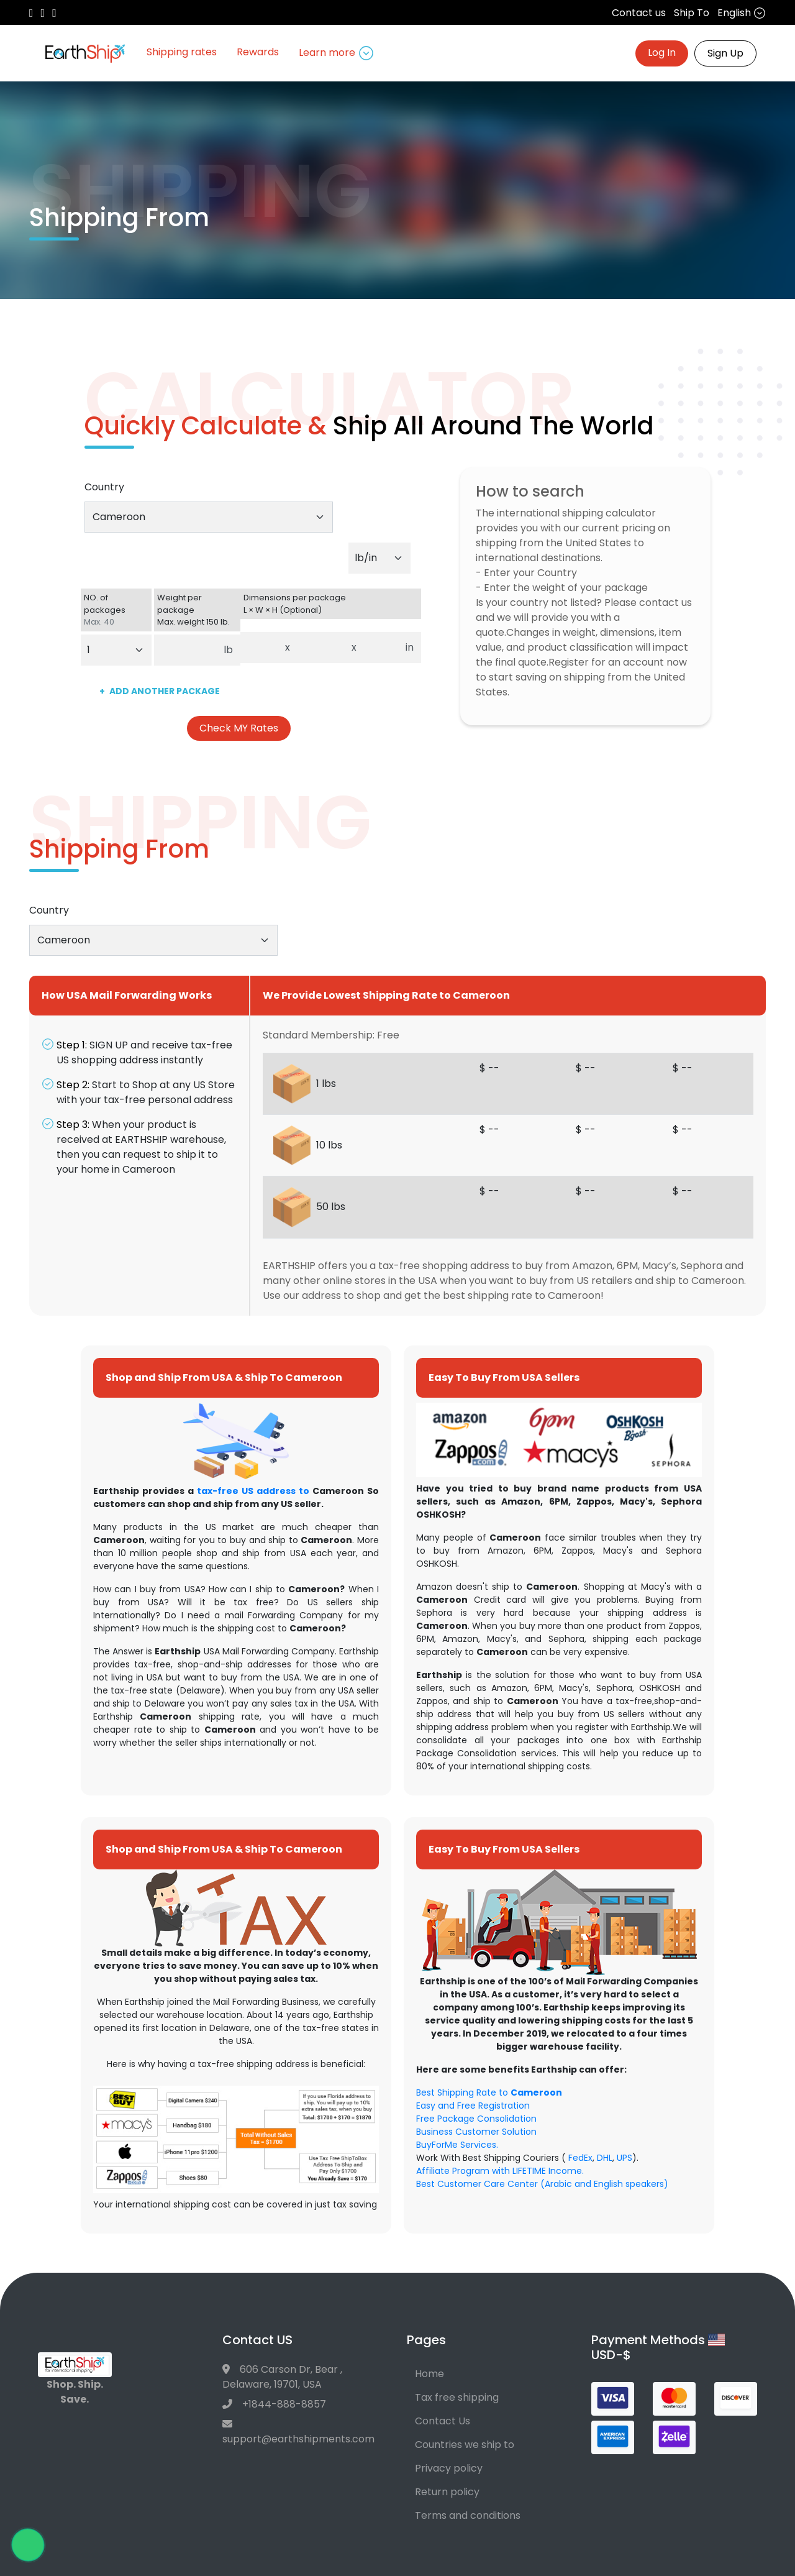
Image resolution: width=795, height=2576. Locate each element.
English (741, 13)
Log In (662, 52)
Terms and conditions (467, 2515)
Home (429, 2374)
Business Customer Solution (476, 2131)
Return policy (447, 2492)
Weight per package (197, 610)
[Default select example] (379, 558)
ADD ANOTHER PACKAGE (159, 691)
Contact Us (442, 2421)
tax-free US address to (253, 1491)
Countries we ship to (464, 2444)
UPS (624, 2158)
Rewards (258, 52)
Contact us (639, 13)
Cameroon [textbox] (119, 517)
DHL (604, 2158)
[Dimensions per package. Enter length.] (259, 647)
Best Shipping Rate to (489, 2092)
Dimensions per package (330, 604)
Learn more (336, 53)
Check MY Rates (238, 728)
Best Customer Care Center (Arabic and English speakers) (542, 2184)
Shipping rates (182, 52)
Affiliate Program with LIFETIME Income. (500, 2171)
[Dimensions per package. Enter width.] (321, 647)
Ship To (691, 13)
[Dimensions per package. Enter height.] (381, 647)
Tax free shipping (457, 2397)
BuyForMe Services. (457, 2144)
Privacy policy (449, 2468)
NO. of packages (116, 610)
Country (104, 487)
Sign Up (725, 53)
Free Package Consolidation (476, 2118)
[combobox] (208, 517)
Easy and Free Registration (473, 2105)
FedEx (580, 2158)
